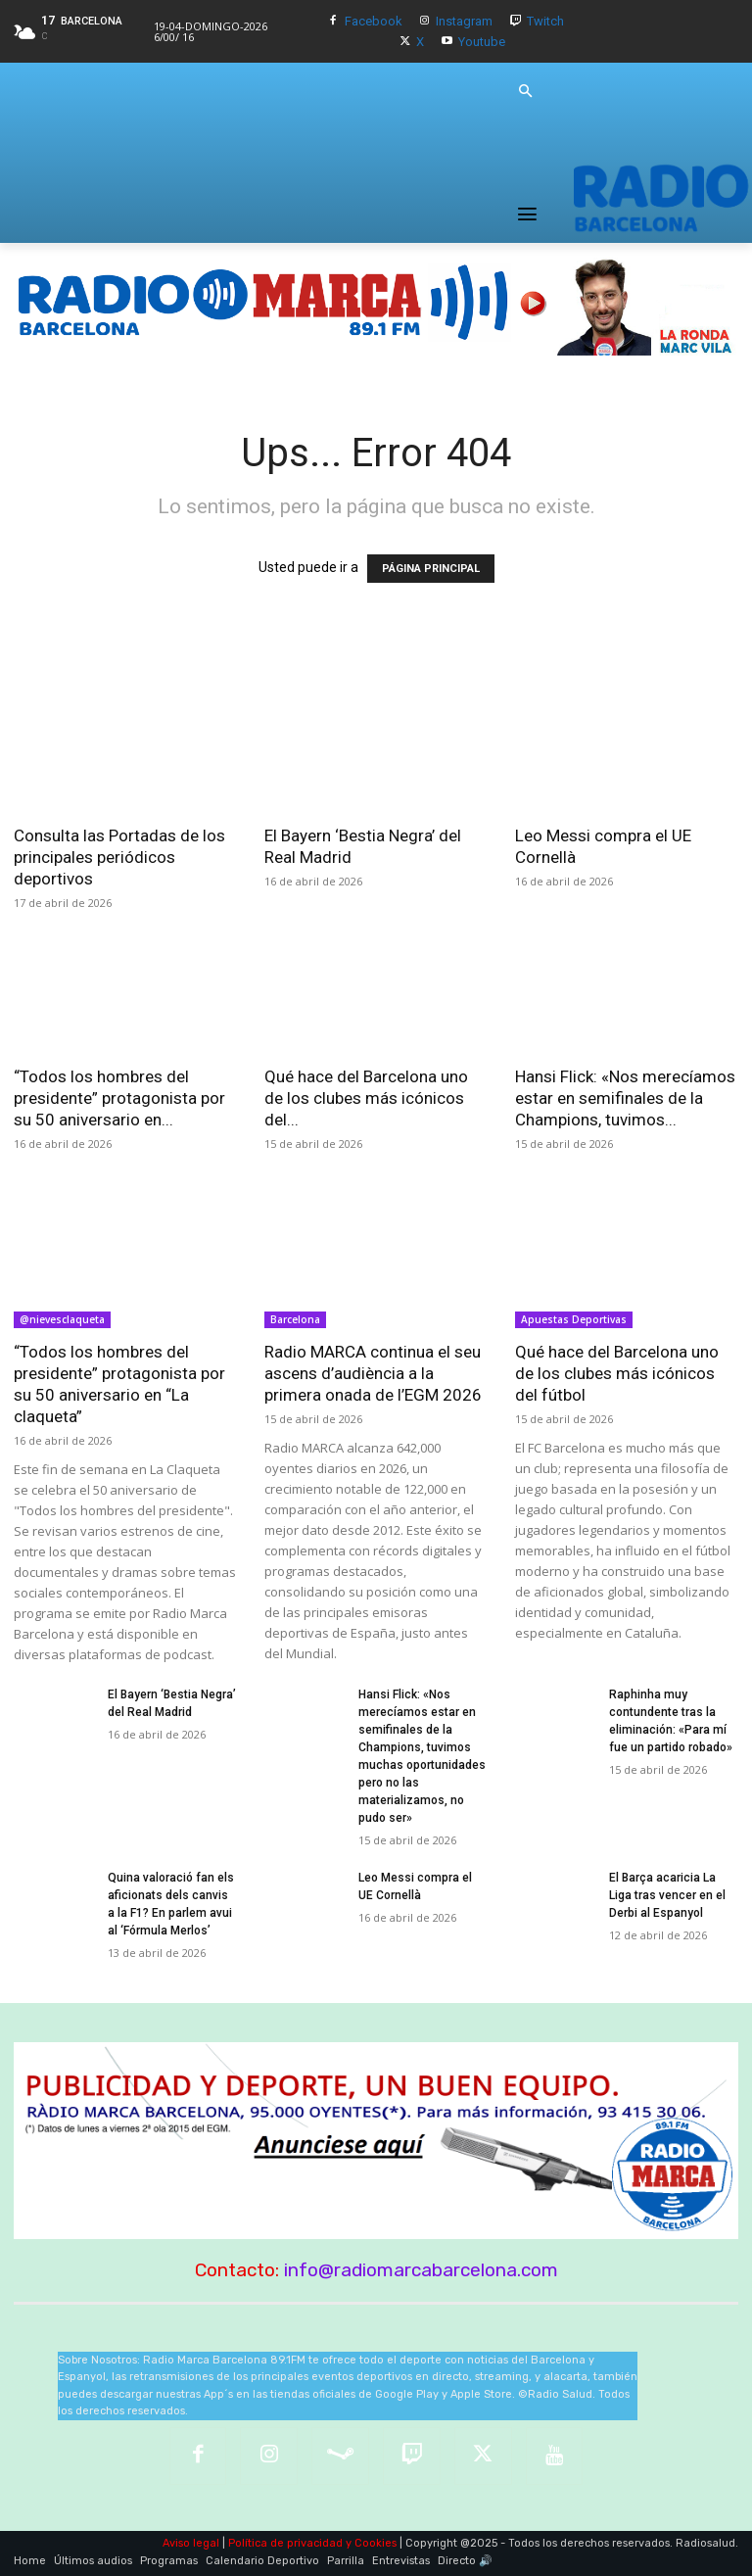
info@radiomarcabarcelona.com (421, 2270)
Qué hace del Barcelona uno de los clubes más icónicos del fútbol (617, 1373)
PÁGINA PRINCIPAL (431, 568)
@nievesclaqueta (62, 1319)
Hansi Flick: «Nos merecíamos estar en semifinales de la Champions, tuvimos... (625, 1098)
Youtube (481, 41)
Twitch (545, 21)
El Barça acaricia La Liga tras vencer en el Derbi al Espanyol (667, 1895)
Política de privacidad (285, 2543)
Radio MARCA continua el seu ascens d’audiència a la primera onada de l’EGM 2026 (373, 1373)
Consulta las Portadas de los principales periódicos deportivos (119, 857)
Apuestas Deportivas (574, 1319)
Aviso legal (191, 2543)
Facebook (373, 21)
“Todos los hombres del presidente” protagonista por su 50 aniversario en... (119, 1098)
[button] (524, 92)
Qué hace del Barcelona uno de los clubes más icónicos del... (366, 1098)
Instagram (464, 21)
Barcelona (295, 1319)
